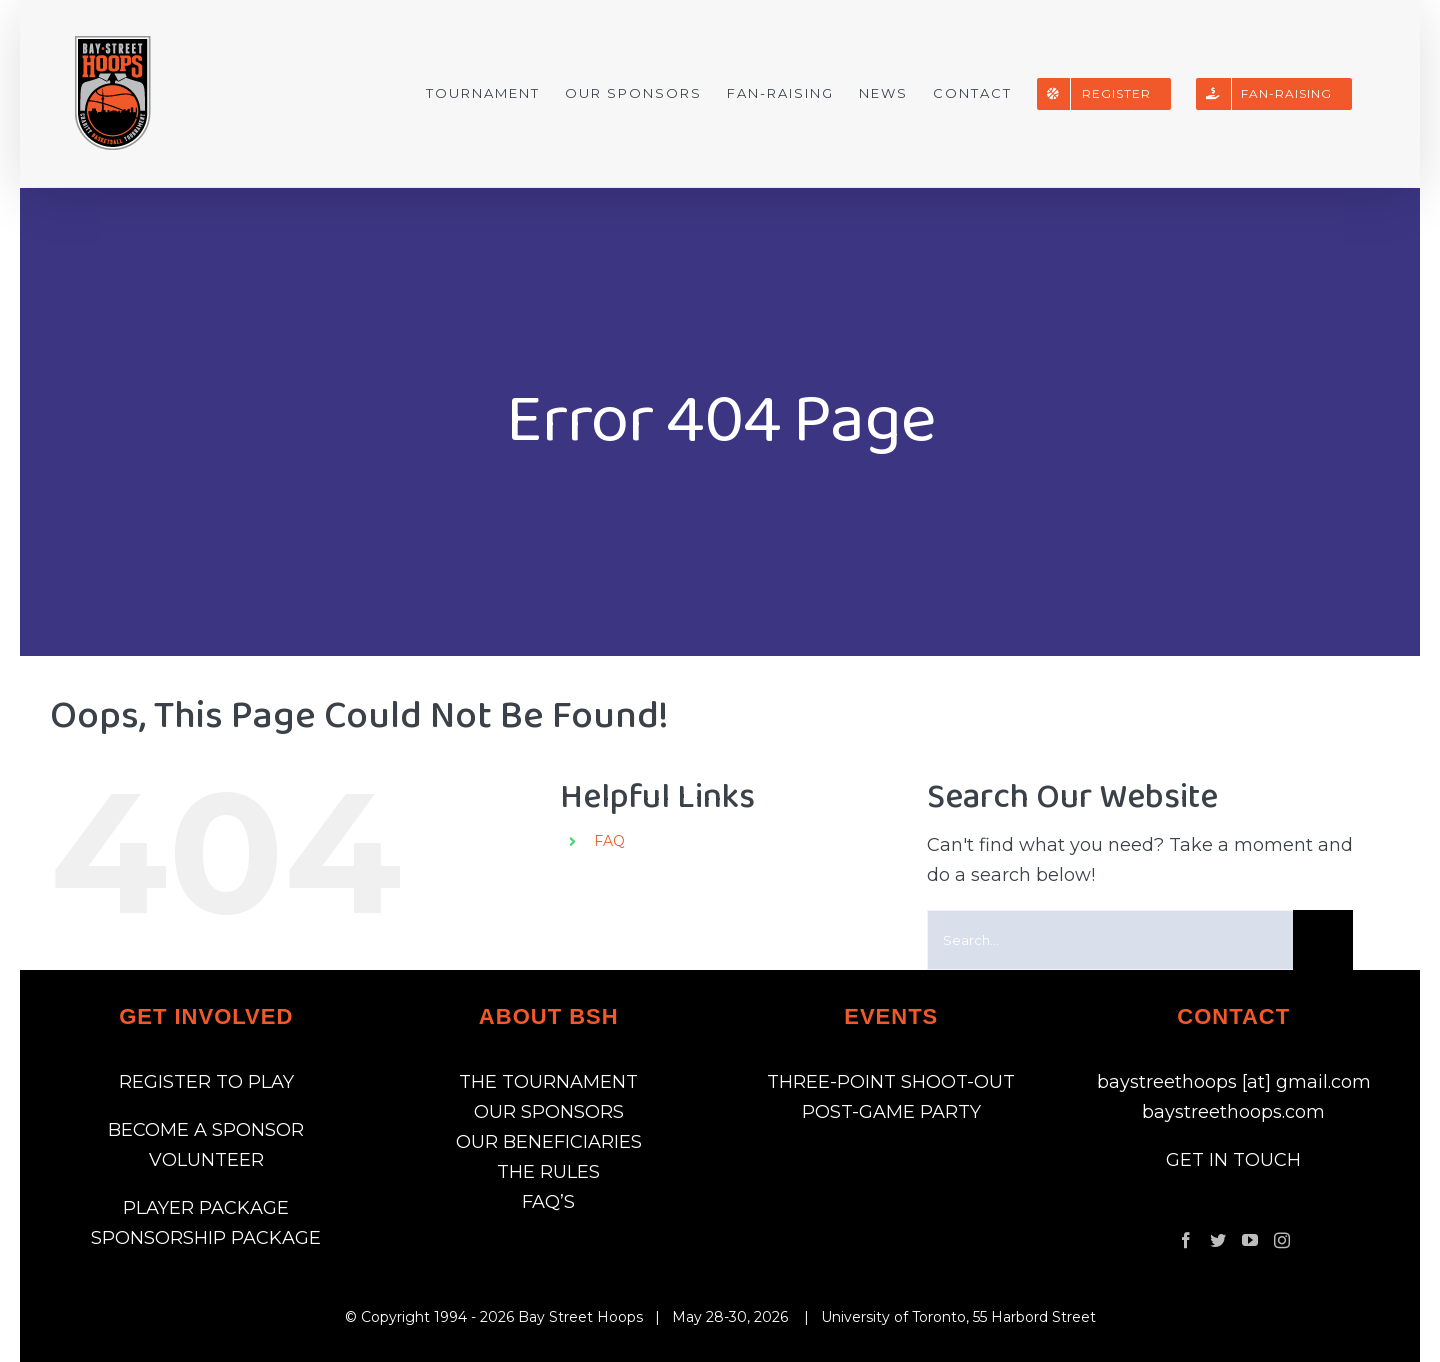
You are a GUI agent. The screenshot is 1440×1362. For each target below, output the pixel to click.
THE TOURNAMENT (548, 1082)
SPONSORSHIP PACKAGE (206, 1238)
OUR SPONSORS (549, 1112)
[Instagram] (1282, 1240)
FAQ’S (548, 1202)
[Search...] (1110, 940)
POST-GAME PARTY (891, 1112)
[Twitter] (1218, 1240)
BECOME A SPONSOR (206, 1130)
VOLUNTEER (206, 1160)
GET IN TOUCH (1233, 1160)
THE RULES (548, 1172)
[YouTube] (1250, 1240)
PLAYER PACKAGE (206, 1208)
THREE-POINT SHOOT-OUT (891, 1082)
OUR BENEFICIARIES (549, 1142)
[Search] (1323, 940)
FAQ (609, 841)
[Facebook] (1186, 1240)
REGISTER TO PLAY (206, 1082)
